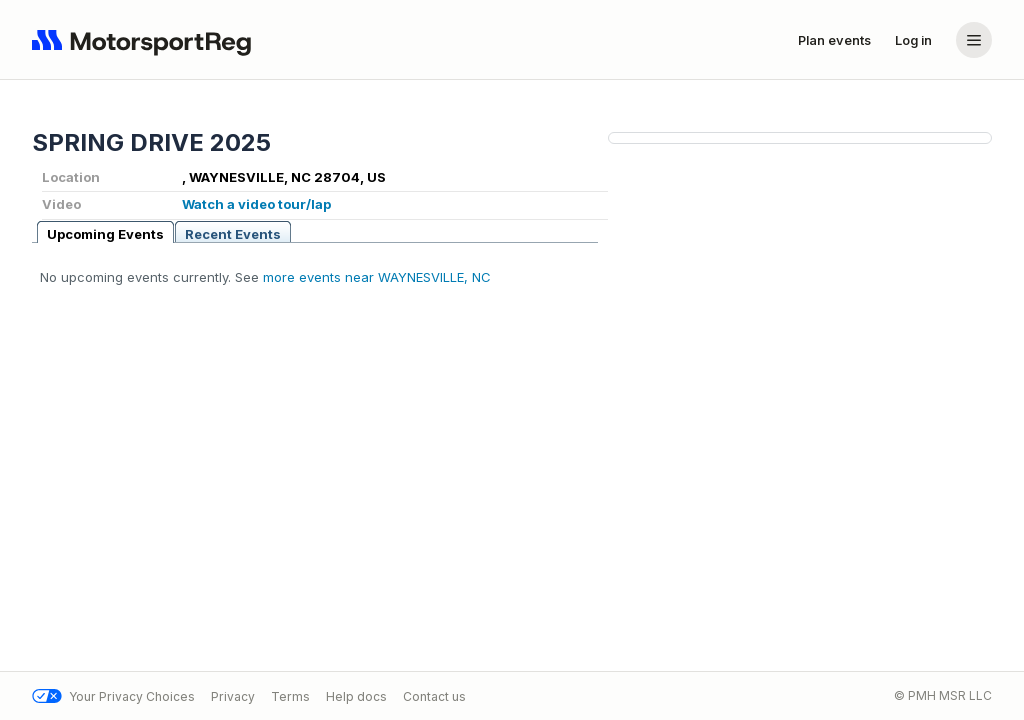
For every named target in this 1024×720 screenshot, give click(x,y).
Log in (913, 40)
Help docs (356, 696)
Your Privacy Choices (113, 696)
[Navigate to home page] (146, 40)
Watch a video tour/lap (256, 204)
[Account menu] (974, 40)
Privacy (233, 696)
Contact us (434, 696)
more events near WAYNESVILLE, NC (377, 277)
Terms (290, 696)
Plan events (834, 40)
